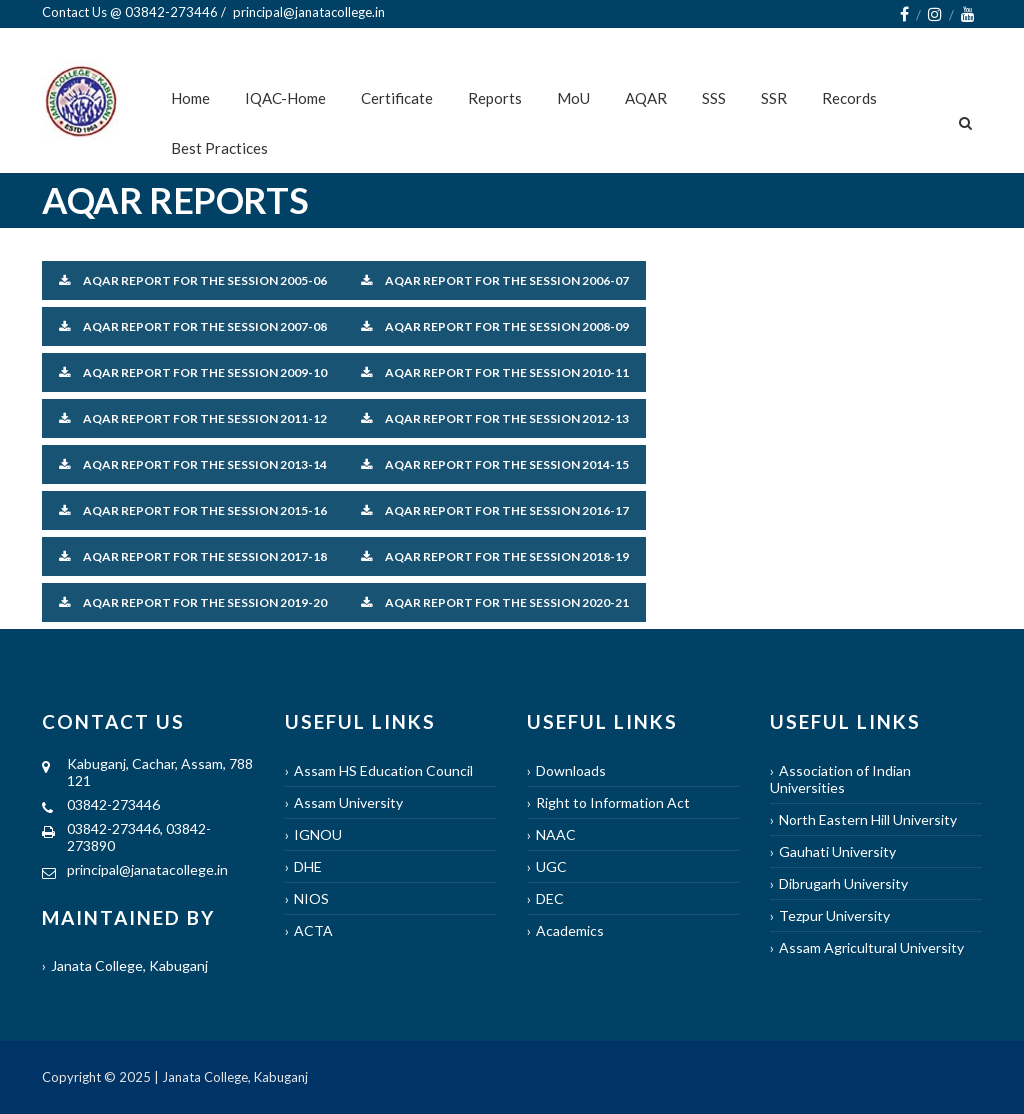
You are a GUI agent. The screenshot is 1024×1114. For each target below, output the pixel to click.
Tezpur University (834, 915)
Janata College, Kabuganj (129, 965)
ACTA (313, 930)
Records (849, 98)
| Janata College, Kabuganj (229, 1077)
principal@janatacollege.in (147, 869)
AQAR (646, 98)
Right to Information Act (613, 802)
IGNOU (318, 834)
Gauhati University (837, 851)
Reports (495, 98)
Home (190, 98)
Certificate (397, 98)
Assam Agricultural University (871, 947)
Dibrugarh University (843, 883)
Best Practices (219, 148)
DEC (550, 898)
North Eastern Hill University (868, 819)
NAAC (556, 834)
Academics (570, 930)
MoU (573, 98)
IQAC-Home (285, 98)
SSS (714, 98)
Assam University (348, 802)
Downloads (571, 770)
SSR (774, 98)
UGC (551, 866)
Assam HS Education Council (383, 770)
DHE (308, 866)
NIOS (311, 898)
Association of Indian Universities (840, 779)
